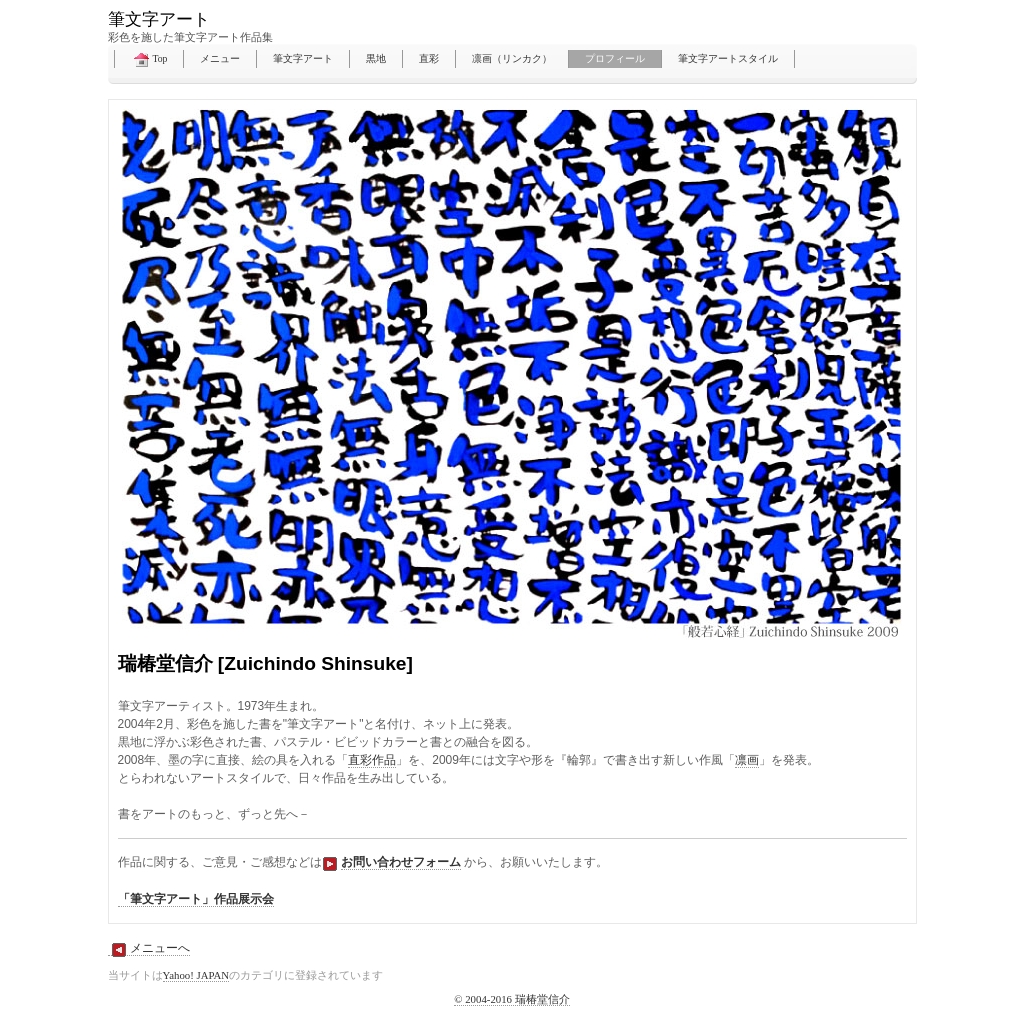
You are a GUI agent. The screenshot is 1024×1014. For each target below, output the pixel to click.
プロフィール (615, 58)
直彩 (429, 58)
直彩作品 (372, 760)
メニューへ (149, 948)
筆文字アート (303, 58)
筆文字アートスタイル (728, 58)
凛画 (747, 760)
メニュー (220, 58)
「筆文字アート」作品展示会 (196, 899)
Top (149, 60)
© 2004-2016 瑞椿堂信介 (511, 999)
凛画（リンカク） (512, 58)
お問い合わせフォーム (401, 862)
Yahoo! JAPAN (196, 975)
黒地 (376, 58)
